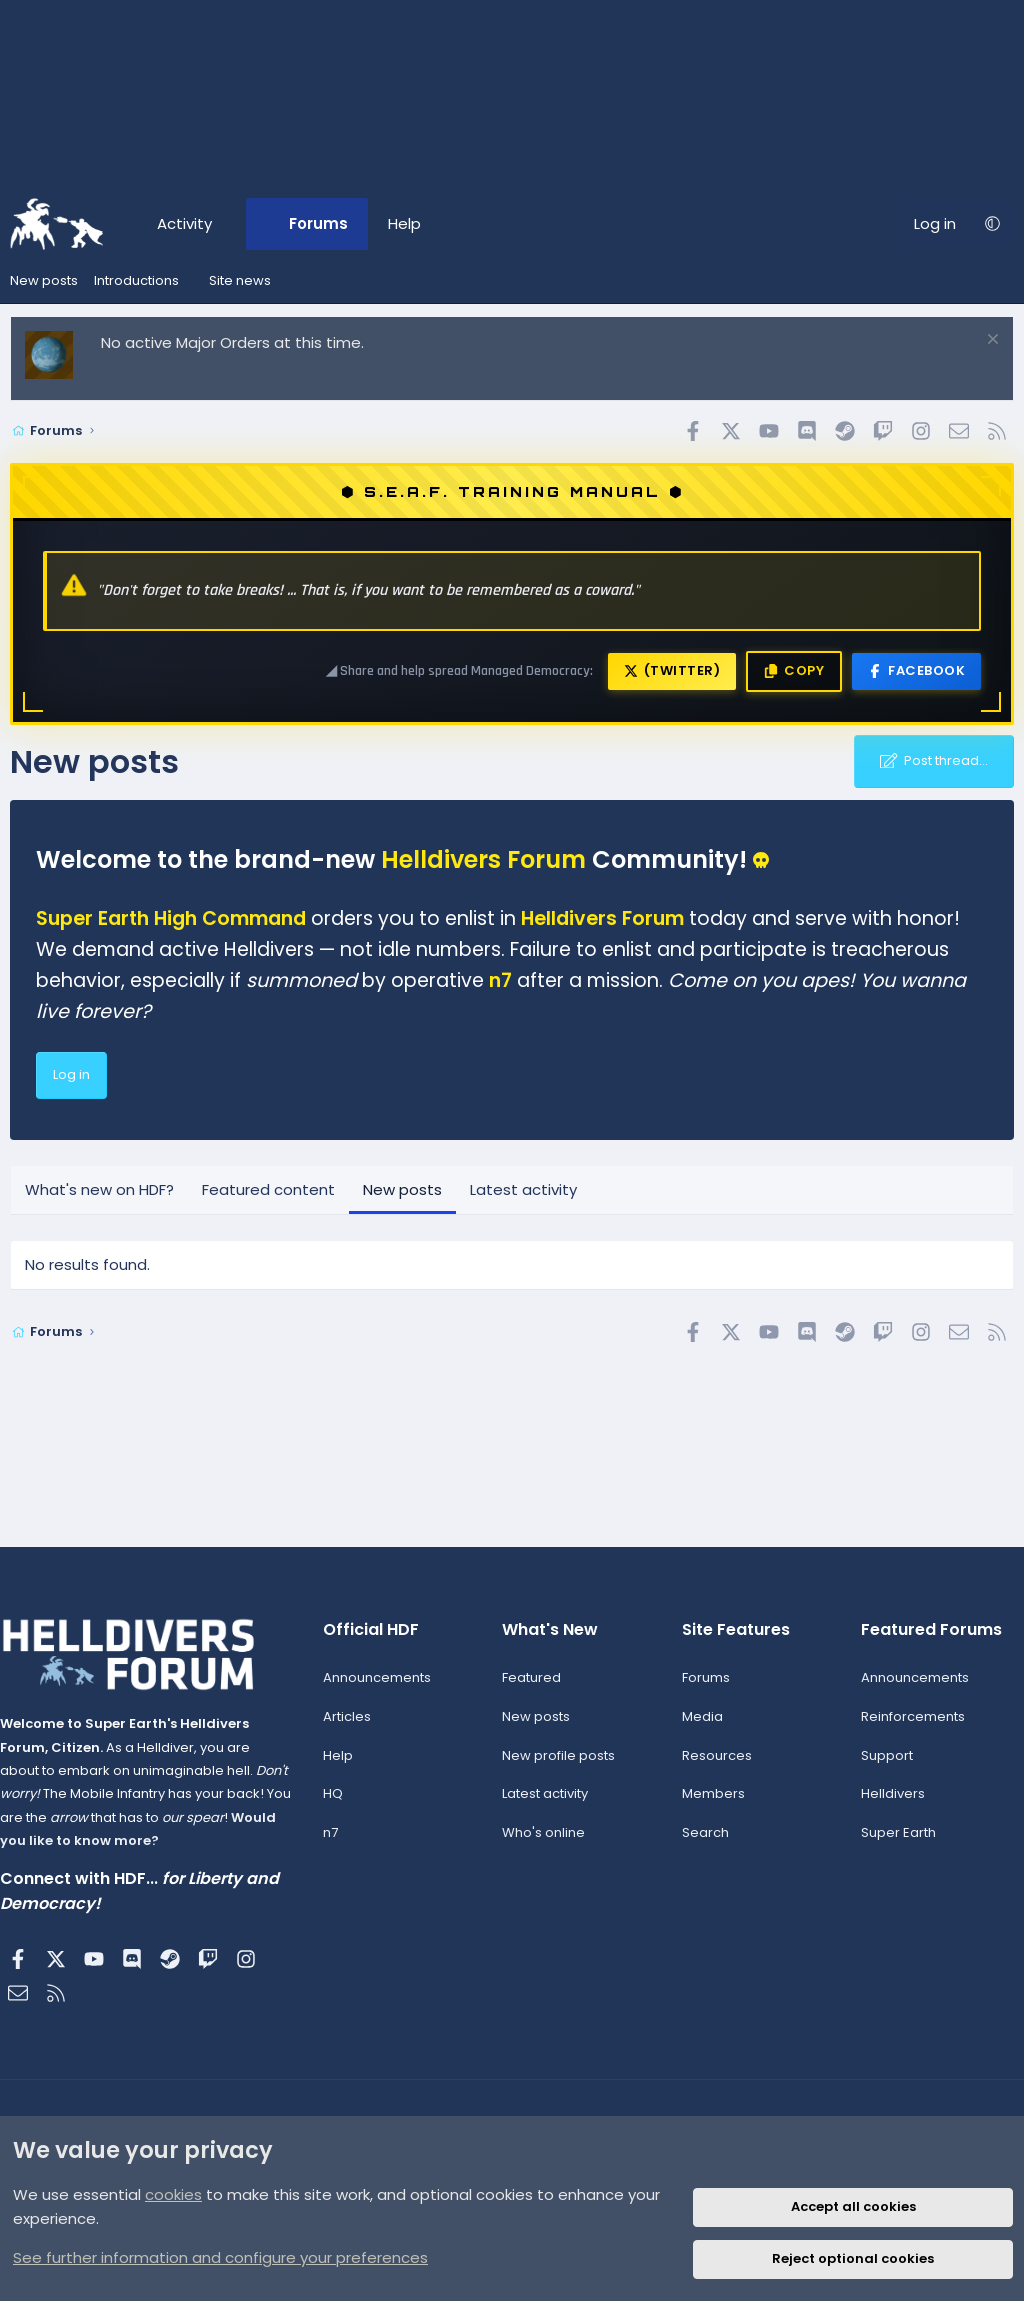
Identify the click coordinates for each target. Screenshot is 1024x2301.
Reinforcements (906, 1727)
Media (699, 1727)
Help (404, 223)
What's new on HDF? (99, 1189)
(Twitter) (672, 670)
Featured (532, 1688)
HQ (337, 1805)
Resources (714, 1766)
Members (710, 1805)
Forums (318, 223)
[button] (229, 224)
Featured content (268, 1189)
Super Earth (891, 1843)
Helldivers (886, 1805)
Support (880, 1766)
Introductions (136, 280)
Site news (240, 280)
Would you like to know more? (158, 1851)
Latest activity (523, 1189)
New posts (44, 280)
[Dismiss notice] (990, 341)
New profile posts (559, 1766)
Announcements (381, 1688)
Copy (794, 670)
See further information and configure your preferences (220, 2257)
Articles (351, 1727)
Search (702, 1843)
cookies (173, 2194)
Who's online (544, 1843)
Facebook (916, 670)
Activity (184, 223)
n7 (334, 1843)
